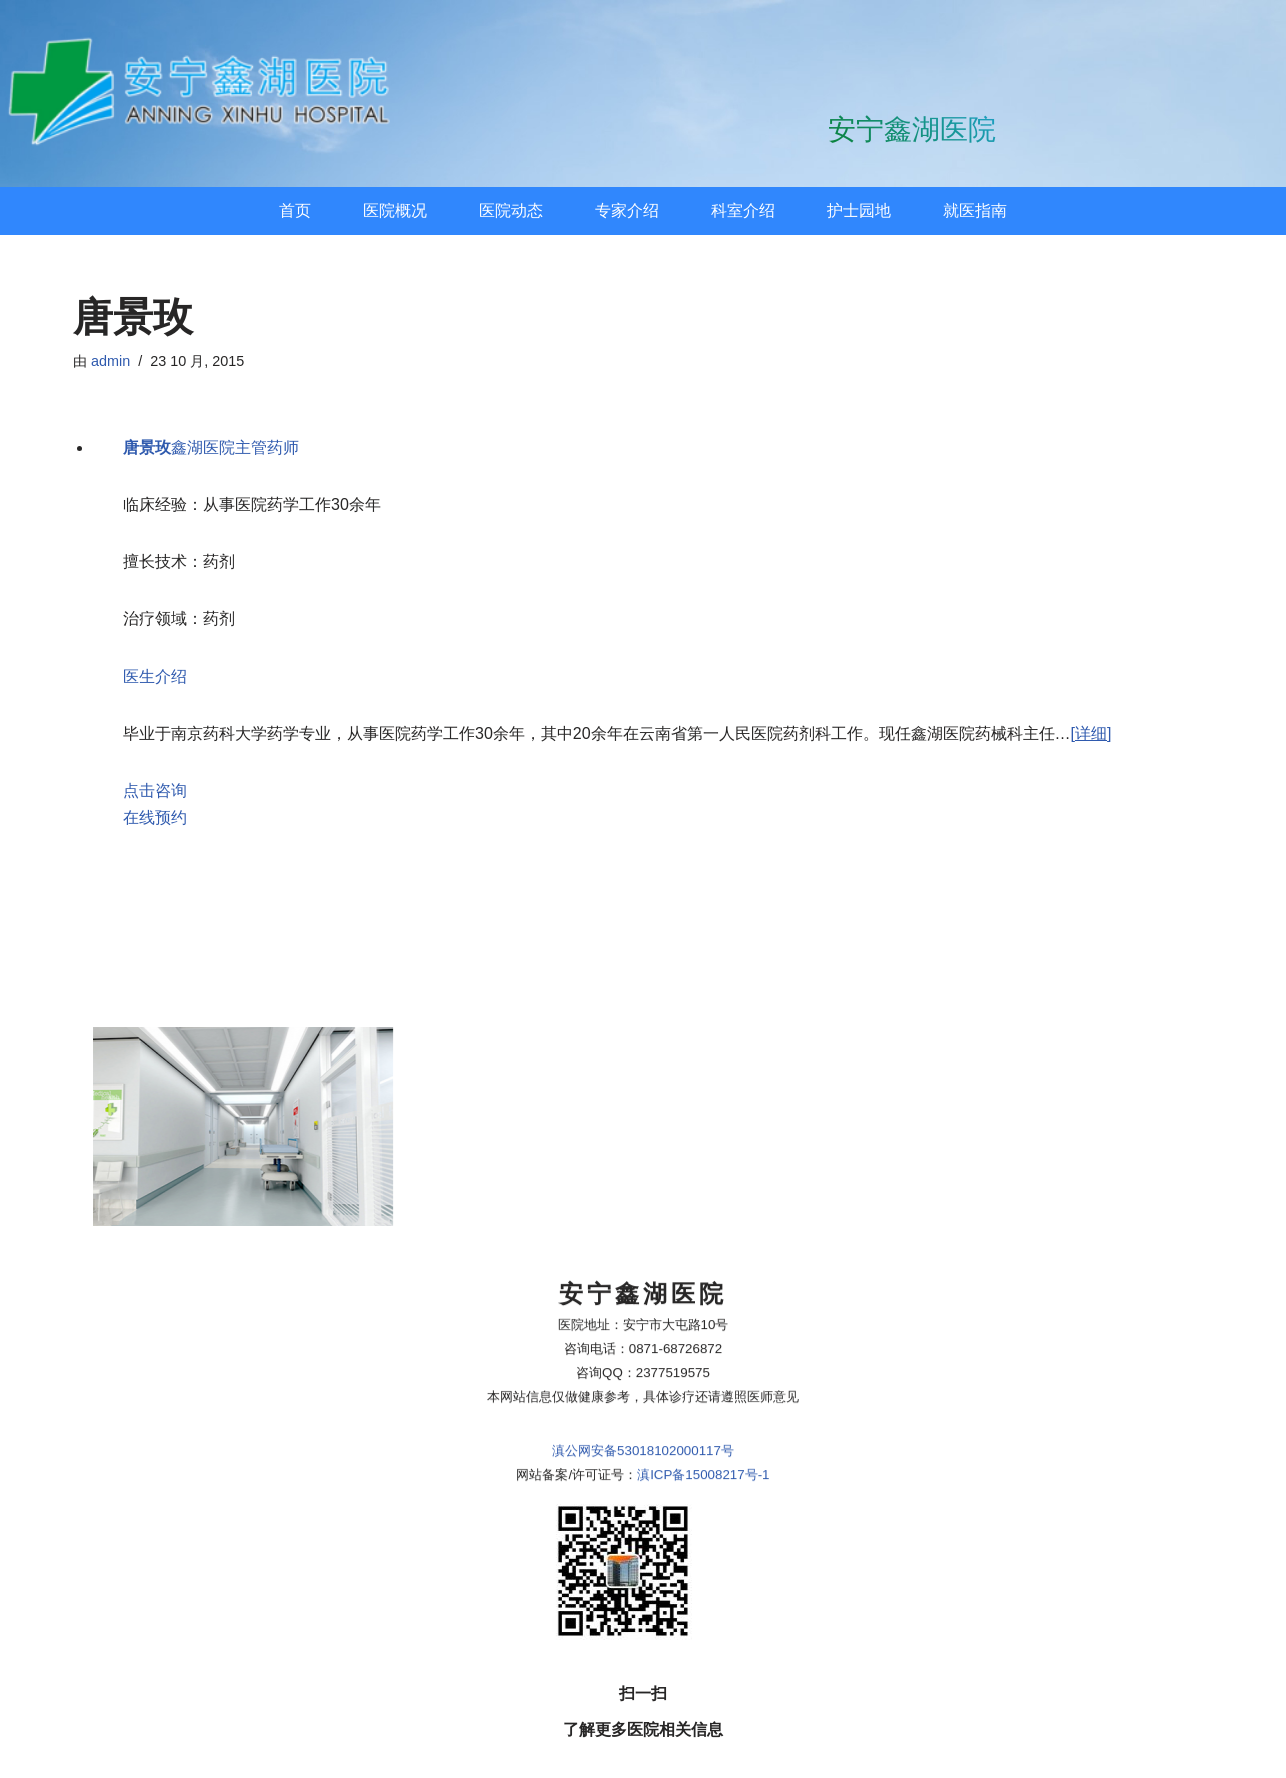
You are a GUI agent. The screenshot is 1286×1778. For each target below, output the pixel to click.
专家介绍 (627, 210)
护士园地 (859, 210)
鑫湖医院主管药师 (211, 447)
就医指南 (975, 210)
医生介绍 (155, 676)
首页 (295, 210)
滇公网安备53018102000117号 (643, 1295)
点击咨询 (155, 790)
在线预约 (155, 817)
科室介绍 (743, 210)
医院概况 (395, 210)
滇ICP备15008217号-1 (703, 1319)
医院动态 (511, 210)
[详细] (1091, 733)
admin (110, 361)
